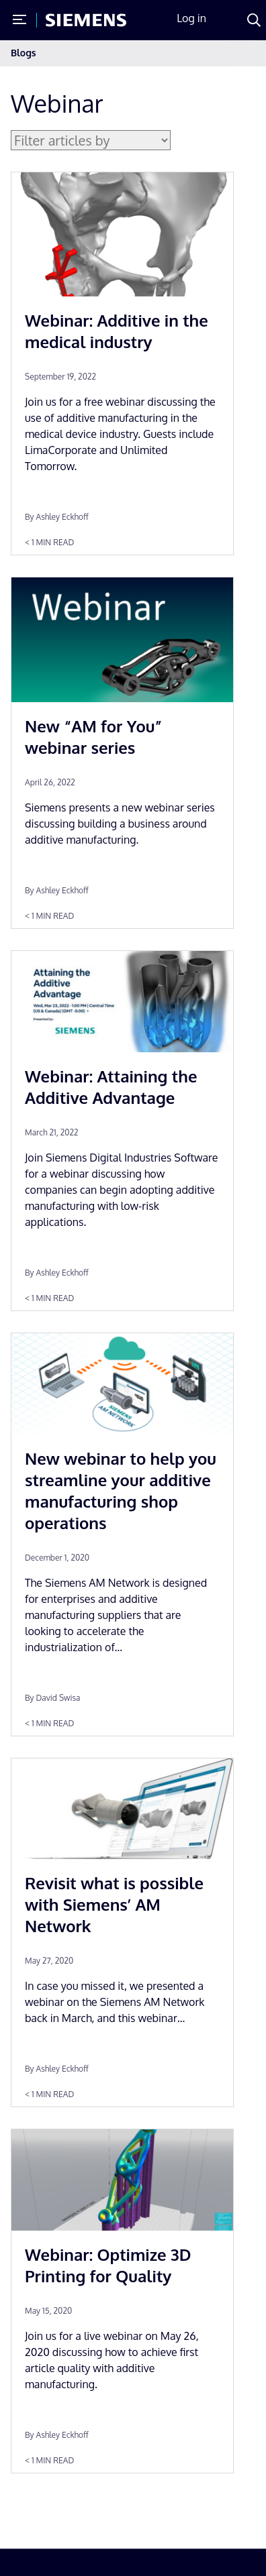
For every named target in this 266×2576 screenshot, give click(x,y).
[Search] (254, 20)
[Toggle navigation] (241, 53)
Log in (191, 18)
